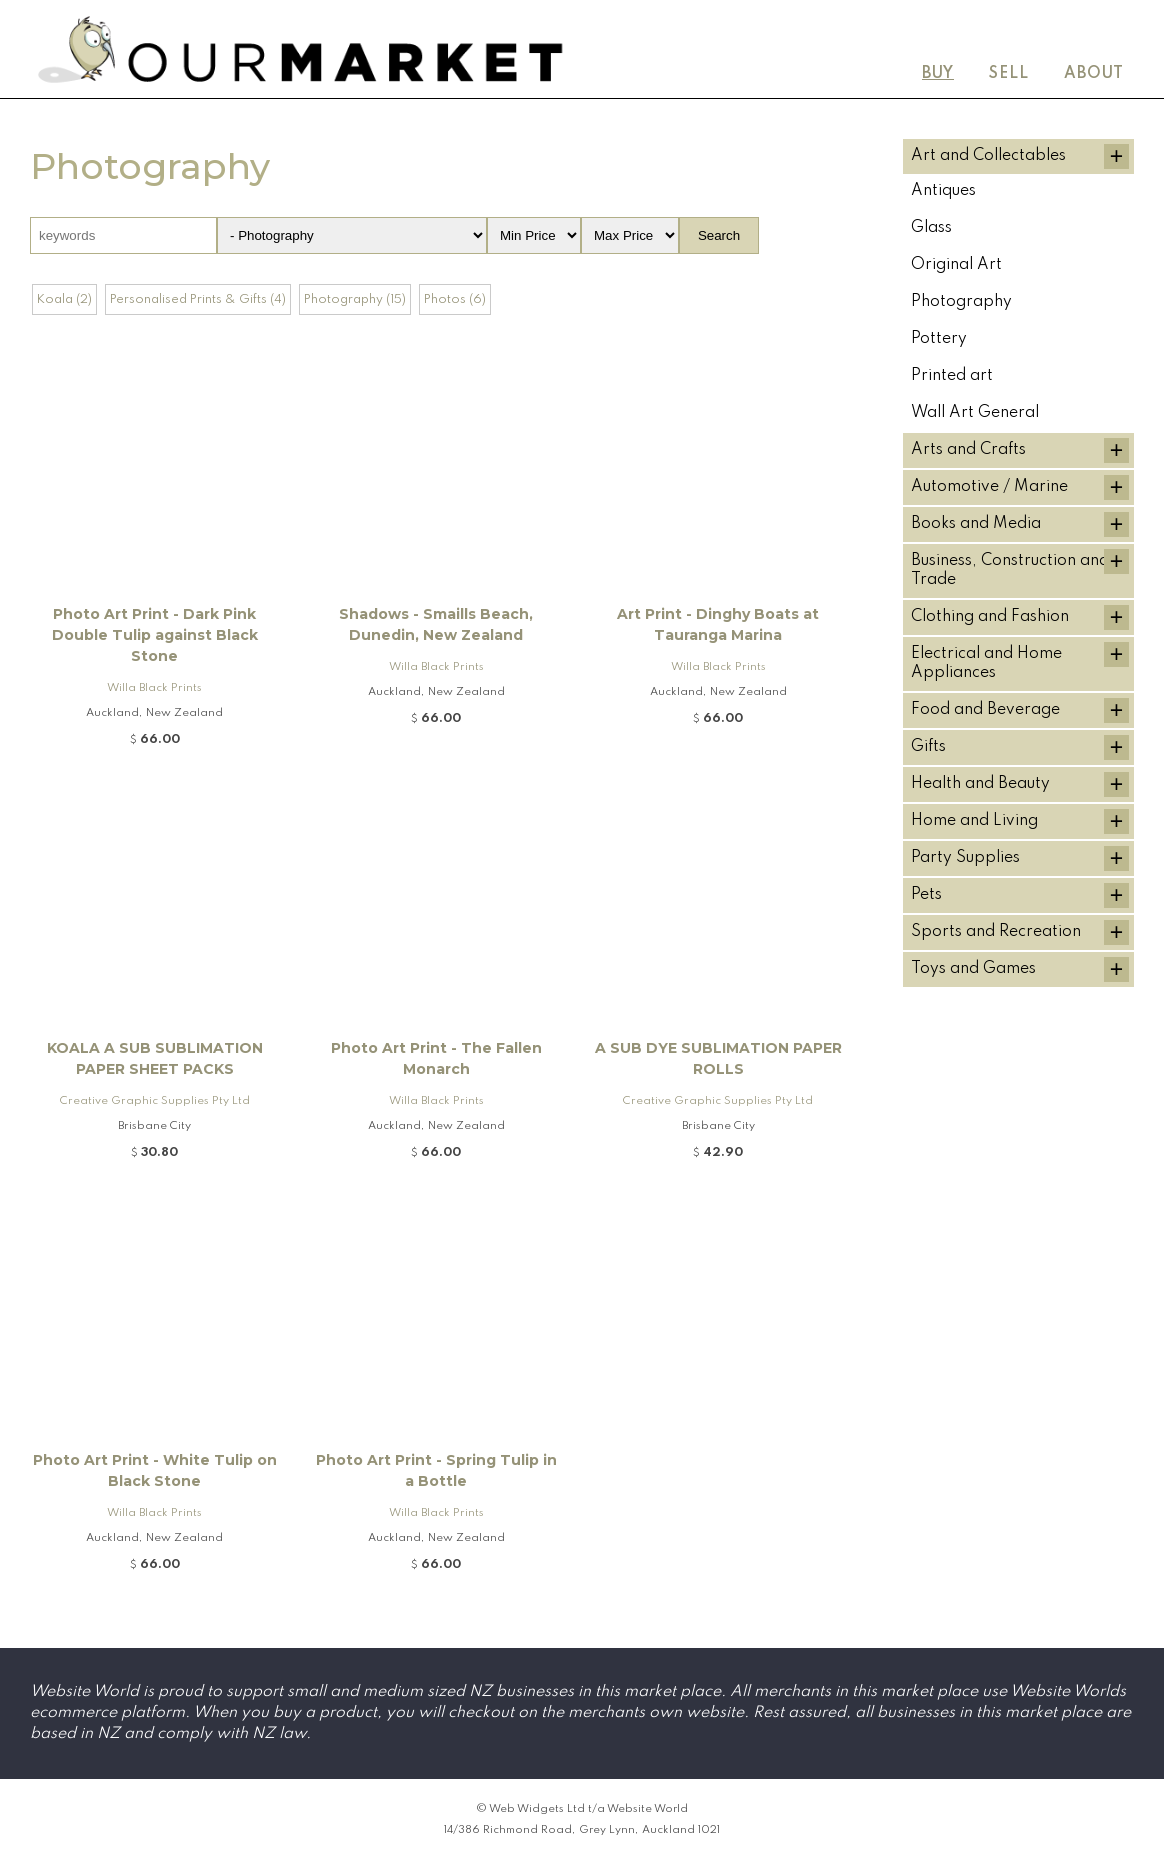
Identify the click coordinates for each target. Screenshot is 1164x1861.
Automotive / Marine (989, 487)
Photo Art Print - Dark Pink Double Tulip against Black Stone (155, 635)
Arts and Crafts (968, 450)
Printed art (952, 376)
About (1094, 74)
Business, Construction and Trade (1010, 570)
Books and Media (976, 524)
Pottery (939, 339)
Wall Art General (975, 413)
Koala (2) (64, 299)
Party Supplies (965, 858)
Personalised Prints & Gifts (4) (198, 299)
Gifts (928, 747)
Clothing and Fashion (990, 617)
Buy (938, 74)
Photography (961, 302)
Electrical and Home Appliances (986, 663)
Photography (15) (355, 299)
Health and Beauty (980, 784)
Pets (926, 895)
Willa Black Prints (154, 688)
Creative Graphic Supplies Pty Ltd (155, 1101)
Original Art (956, 265)
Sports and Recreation (996, 932)
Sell (1009, 74)
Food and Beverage (985, 710)
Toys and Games (973, 969)
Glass (931, 228)
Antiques (943, 191)
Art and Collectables (988, 156)
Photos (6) (455, 299)
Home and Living (974, 821)
